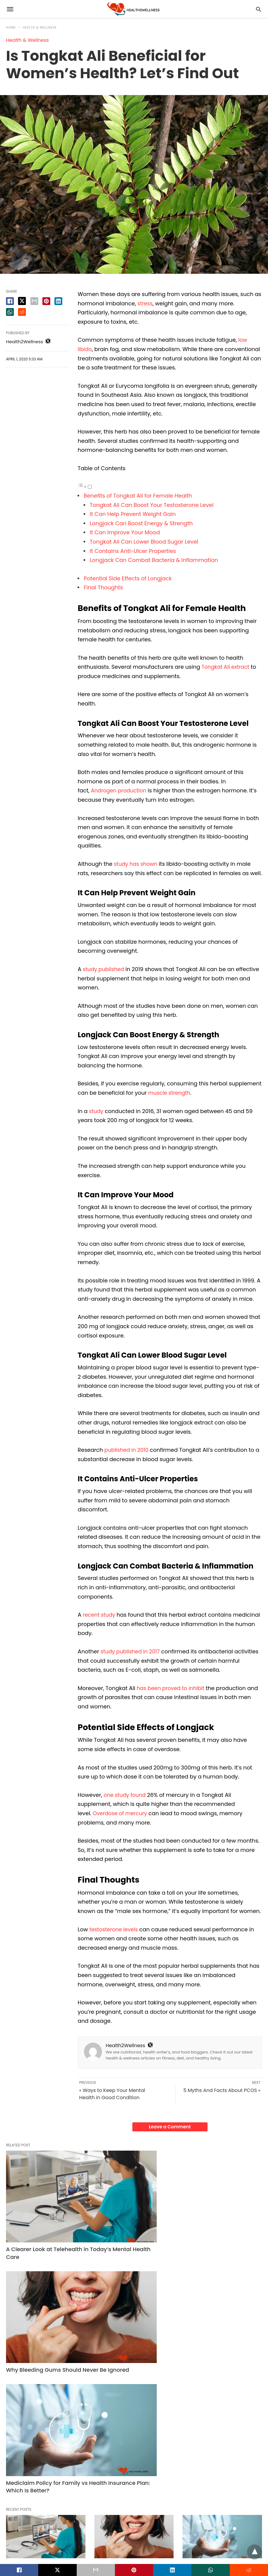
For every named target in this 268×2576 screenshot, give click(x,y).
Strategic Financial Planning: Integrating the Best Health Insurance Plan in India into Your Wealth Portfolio (43, 2447)
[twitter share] (22, 301)
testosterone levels (114, 1929)
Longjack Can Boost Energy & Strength (141, 523)
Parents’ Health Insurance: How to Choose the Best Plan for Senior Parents (222, 2440)
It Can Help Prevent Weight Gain (133, 514)
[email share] (34, 301)
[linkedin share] (58, 301)
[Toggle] (90, 487)
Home (11, 27)
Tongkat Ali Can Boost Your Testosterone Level (152, 505)
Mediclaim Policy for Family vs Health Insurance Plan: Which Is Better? (220, 2213)
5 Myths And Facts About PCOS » (221, 2090)
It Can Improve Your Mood (125, 532)
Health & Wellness (40, 27)
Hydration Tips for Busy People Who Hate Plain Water (129, 2440)
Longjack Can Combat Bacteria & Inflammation (154, 560)
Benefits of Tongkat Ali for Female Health (138, 495)
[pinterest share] (46, 301)
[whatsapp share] (10, 312)
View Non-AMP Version (173, 2547)
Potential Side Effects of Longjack (128, 578)
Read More (30, 2344)
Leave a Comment (170, 2127)
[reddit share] (22, 312)
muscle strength (170, 1093)
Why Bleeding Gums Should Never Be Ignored (132, 2209)
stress (145, 303)
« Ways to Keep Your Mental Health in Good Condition (112, 2094)
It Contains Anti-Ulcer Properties (133, 551)
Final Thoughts (103, 587)
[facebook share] (10, 301)
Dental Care (106, 2295)
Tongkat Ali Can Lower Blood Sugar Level (144, 541)
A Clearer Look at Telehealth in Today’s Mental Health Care (44, 2213)
